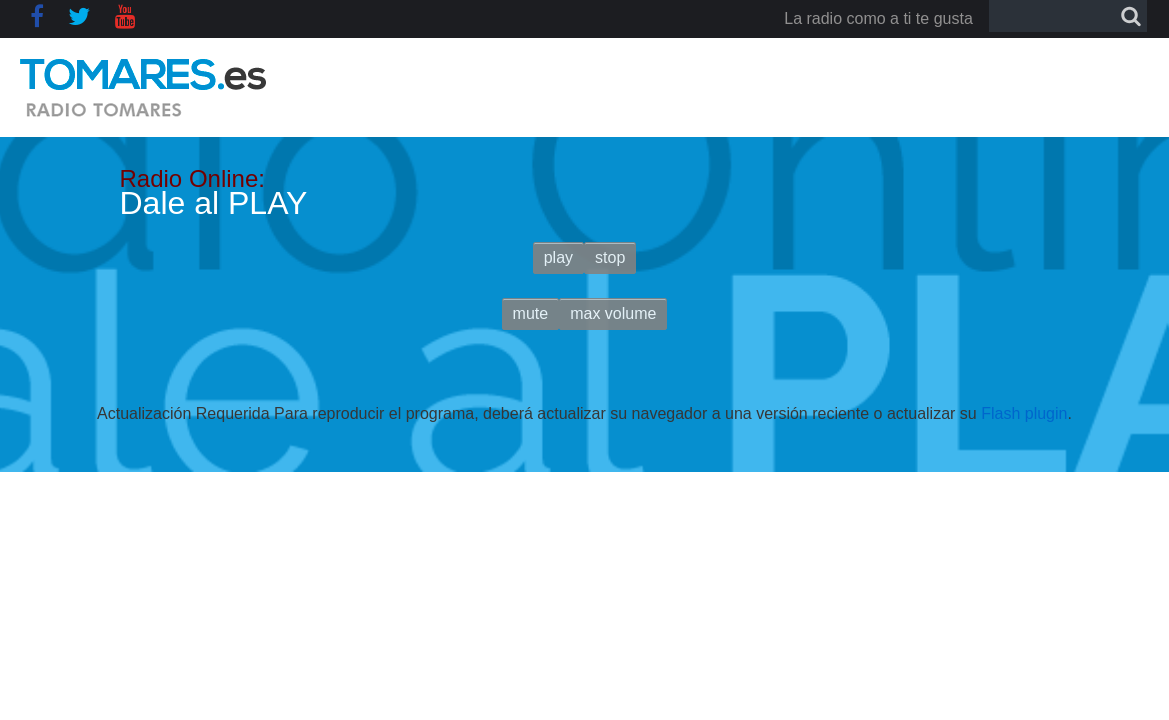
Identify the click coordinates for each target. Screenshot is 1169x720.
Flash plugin (1024, 413)
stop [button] (610, 257)
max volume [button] (613, 313)
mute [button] (531, 313)
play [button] (558, 257)
